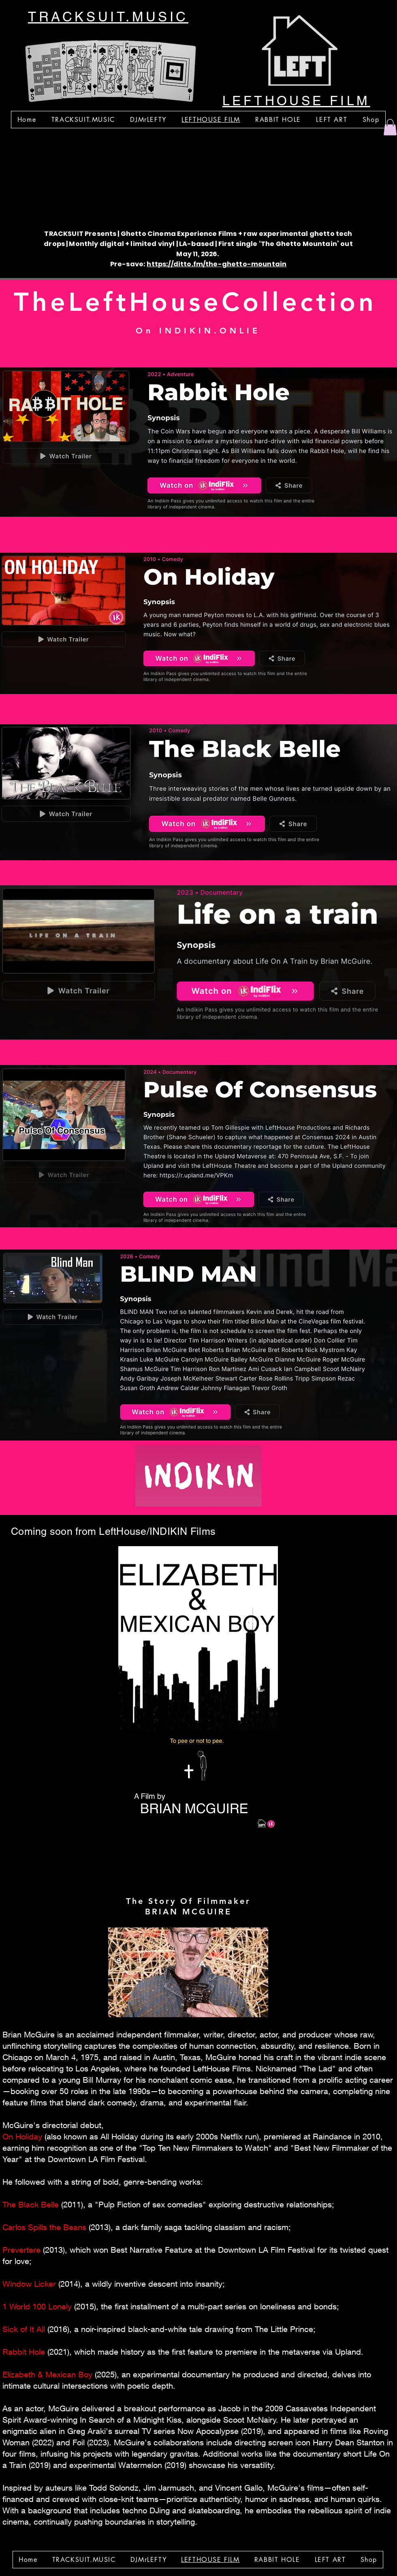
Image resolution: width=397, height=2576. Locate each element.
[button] (390, 127)
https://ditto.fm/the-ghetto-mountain (216, 264)
